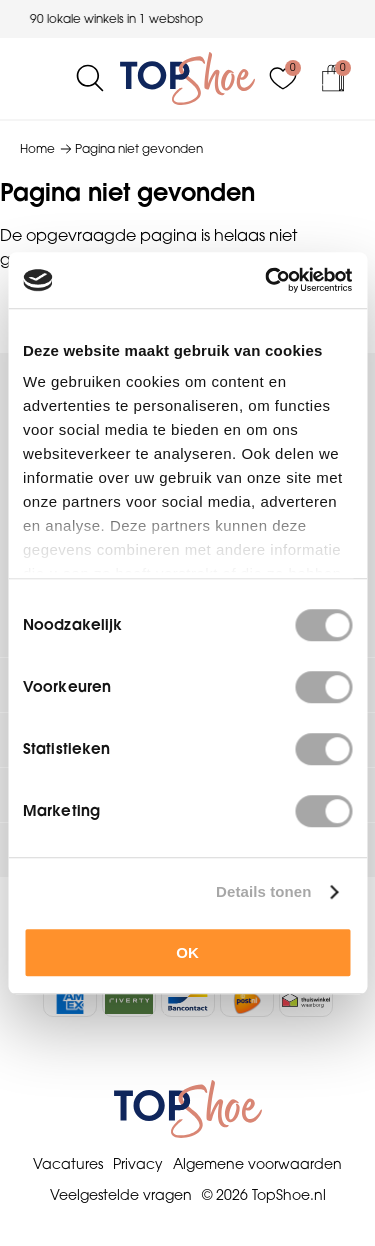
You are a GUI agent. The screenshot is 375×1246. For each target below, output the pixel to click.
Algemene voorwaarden (257, 1164)
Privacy (138, 1164)
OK (187, 952)
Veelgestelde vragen (121, 1195)
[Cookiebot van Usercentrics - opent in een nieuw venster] (267, 280)
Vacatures (68, 1164)
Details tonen (263, 891)
